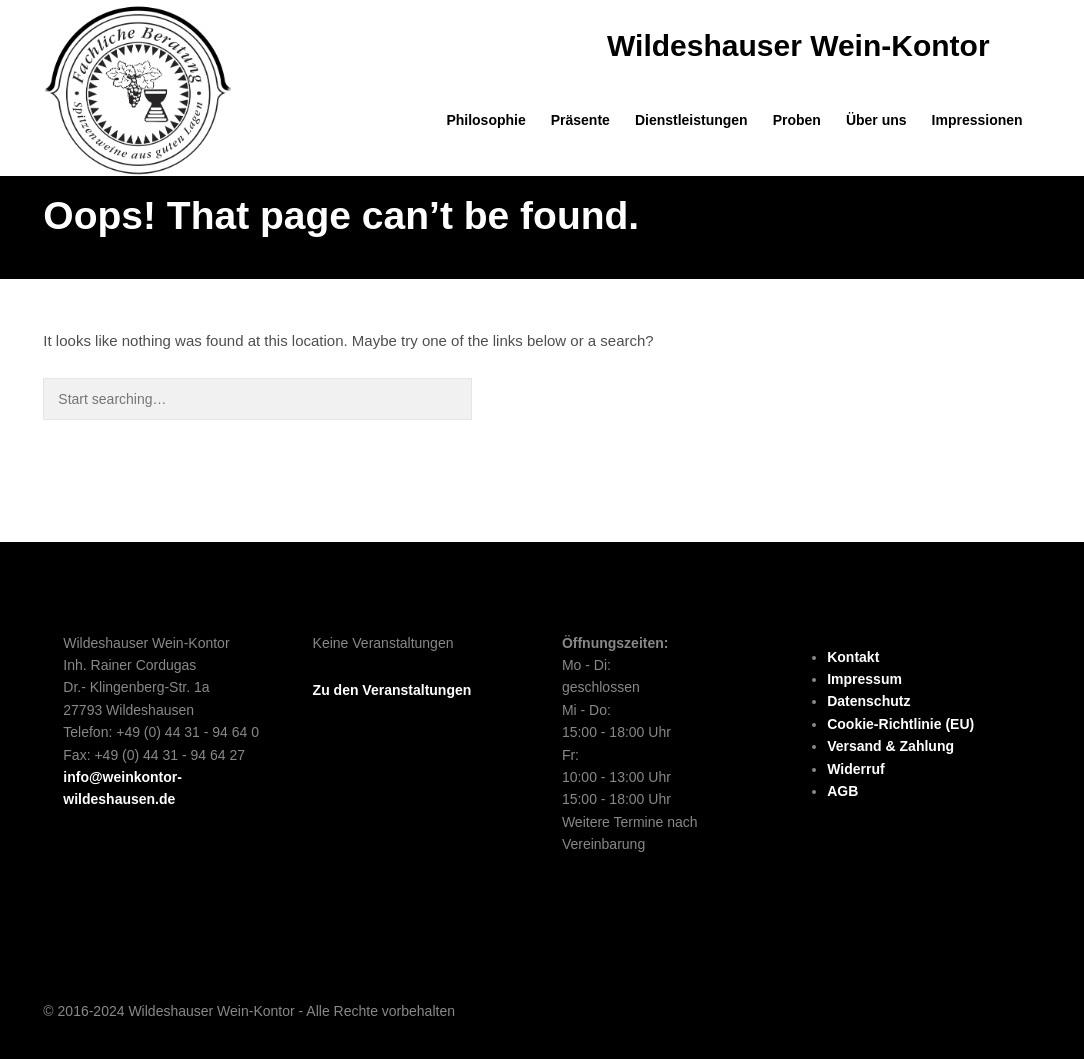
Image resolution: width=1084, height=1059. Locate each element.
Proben (797, 120)
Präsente (580, 120)
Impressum (864, 679)
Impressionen (977, 120)
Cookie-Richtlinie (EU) (900, 724)
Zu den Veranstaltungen (392, 690)
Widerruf (855, 769)
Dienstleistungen (691, 120)
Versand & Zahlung (890, 746)
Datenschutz (868, 701)
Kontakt (853, 657)
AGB (842, 791)
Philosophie (485, 120)
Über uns (876, 120)
